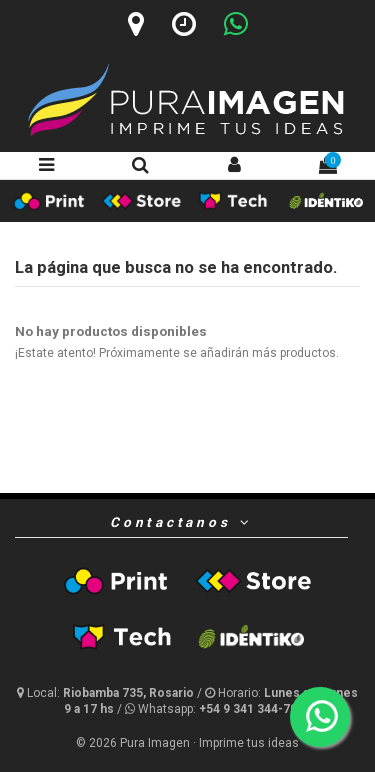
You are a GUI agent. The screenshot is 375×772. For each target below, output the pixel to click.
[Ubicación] (136, 24)
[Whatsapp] (236, 24)
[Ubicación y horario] (107, 693)
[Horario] (184, 24)
